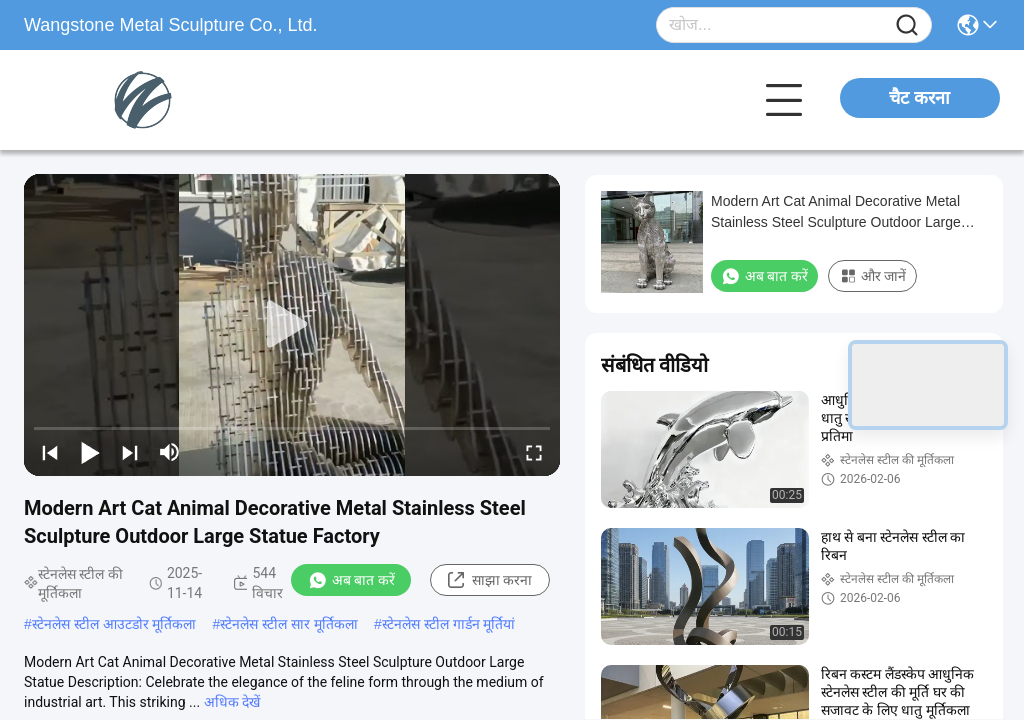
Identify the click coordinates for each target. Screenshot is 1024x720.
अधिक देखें (232, 702)
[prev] (50, 452)
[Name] (907, 25)
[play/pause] (90, 452)
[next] (130, 452)
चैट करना (919, 98)
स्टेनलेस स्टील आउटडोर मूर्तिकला (114, 624)
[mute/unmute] (170, 452)
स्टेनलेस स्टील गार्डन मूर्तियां (449, 624)
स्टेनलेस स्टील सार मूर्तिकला (289, 624)
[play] (292, 325)
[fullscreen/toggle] (534, 452)
